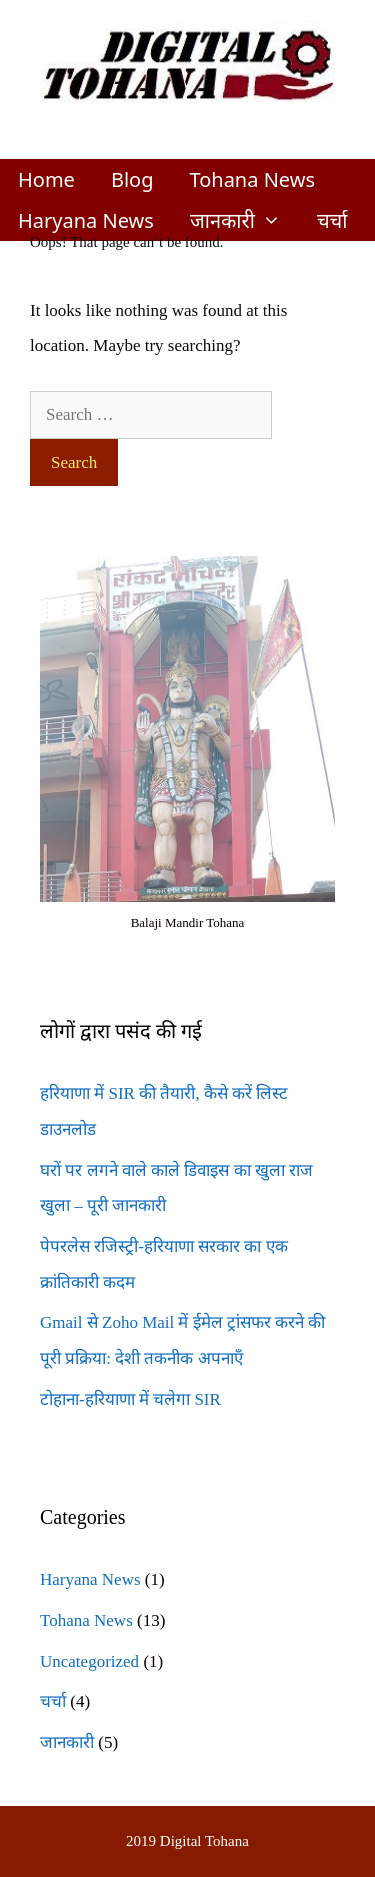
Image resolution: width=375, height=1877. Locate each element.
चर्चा (332, 220)
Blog (132, 179)
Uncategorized (89, 1661)
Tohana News (252, 179)
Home (46, 179)
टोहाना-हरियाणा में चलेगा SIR (130, 1399)
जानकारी (244, 220)
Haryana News (86, 220)
